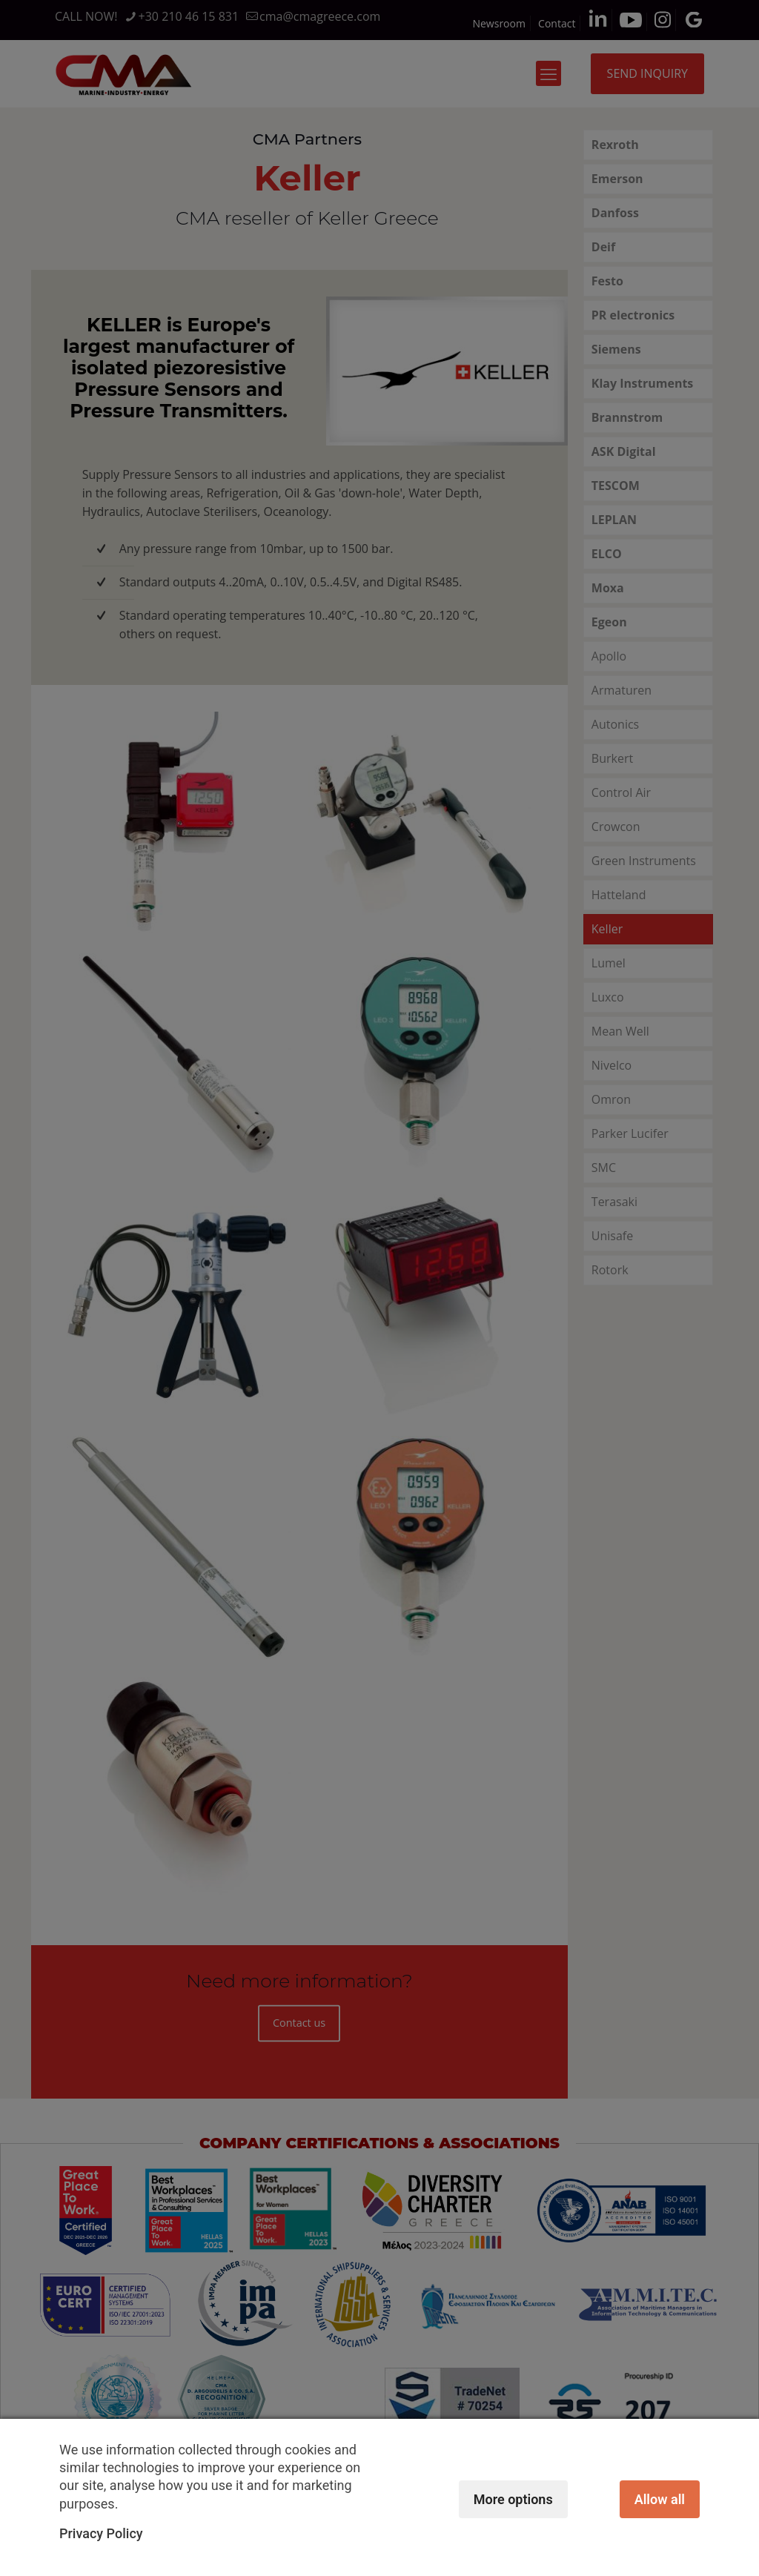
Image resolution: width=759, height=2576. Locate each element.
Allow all (659, 2499)
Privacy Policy (101, 2533)
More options (513, 2499)
